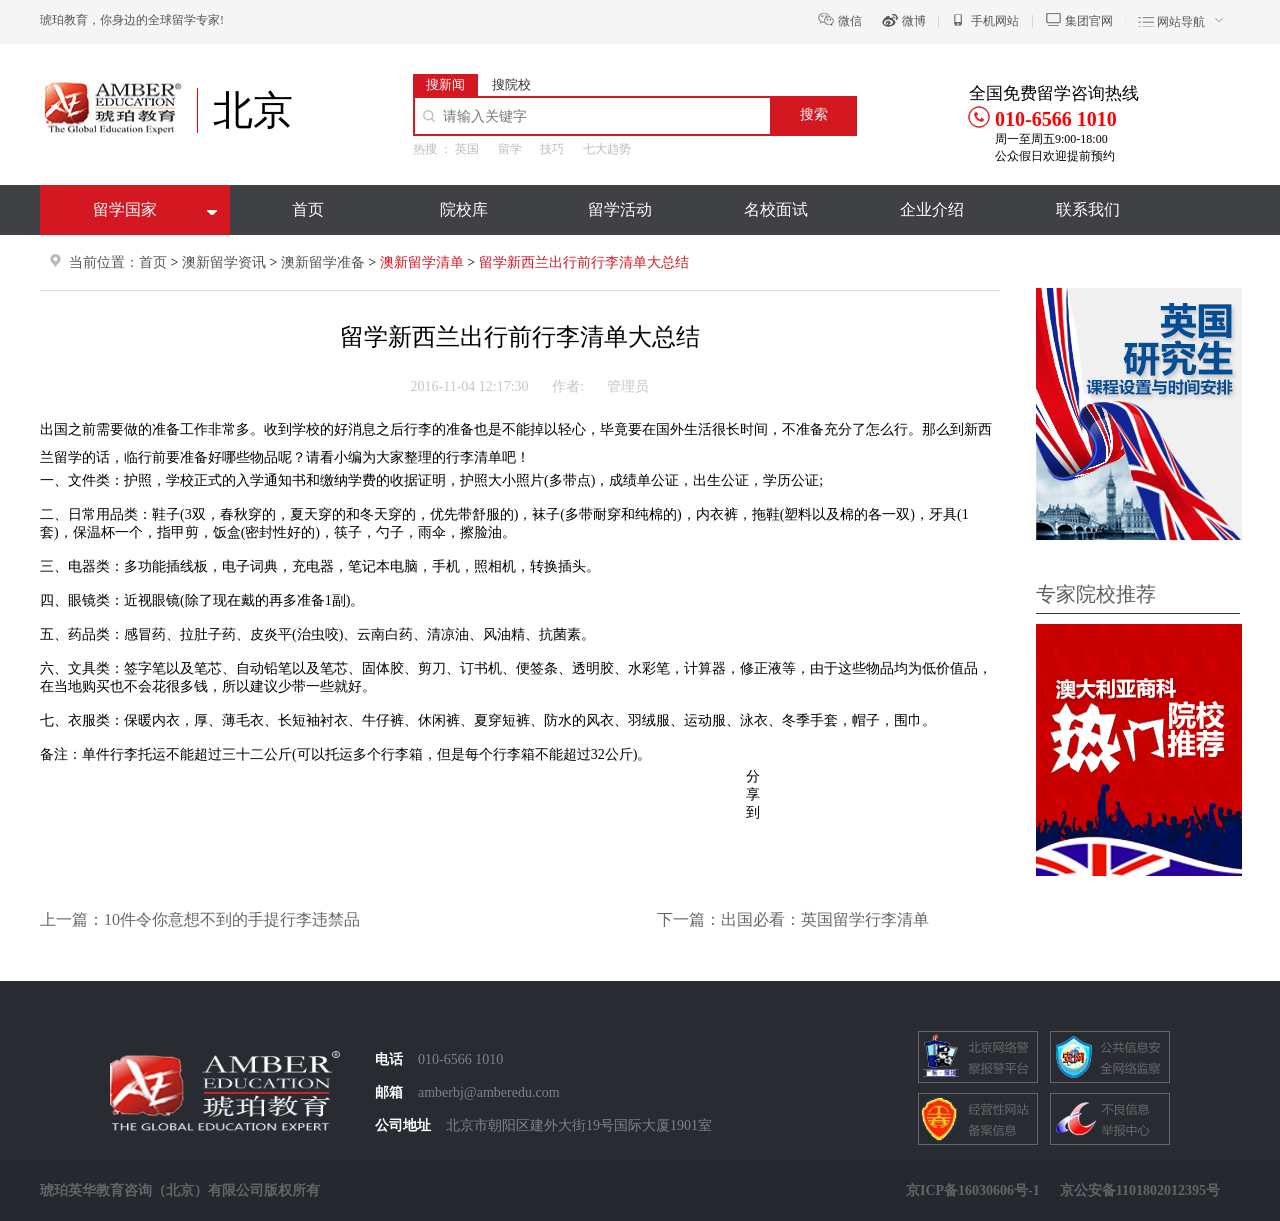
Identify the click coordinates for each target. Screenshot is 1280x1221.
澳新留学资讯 (224, 262)
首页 (308, 209)
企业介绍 (932, 209)
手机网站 (995, 21)
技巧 (552, 149)
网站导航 (1181, 22)
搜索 (814, 114)
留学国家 (125, 209)
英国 (467, 149)
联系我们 (1088, 209)
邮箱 (389, 1092)
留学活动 (620, 209)
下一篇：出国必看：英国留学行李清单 (793, 919)
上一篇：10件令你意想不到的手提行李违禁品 (200, 919)
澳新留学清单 (424, 262)
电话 (389, 1059)
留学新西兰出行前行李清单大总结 (584, 262)
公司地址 (403, 1125)
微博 (914, 21)
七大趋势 (607, 149)
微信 (850, 21)
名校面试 (776, 209)
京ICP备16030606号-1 (973, 1190)
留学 (510, 149)
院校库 (464, 209)
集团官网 (1089, 21)
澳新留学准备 (325, 262)
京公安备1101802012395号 (1140, 1190)
